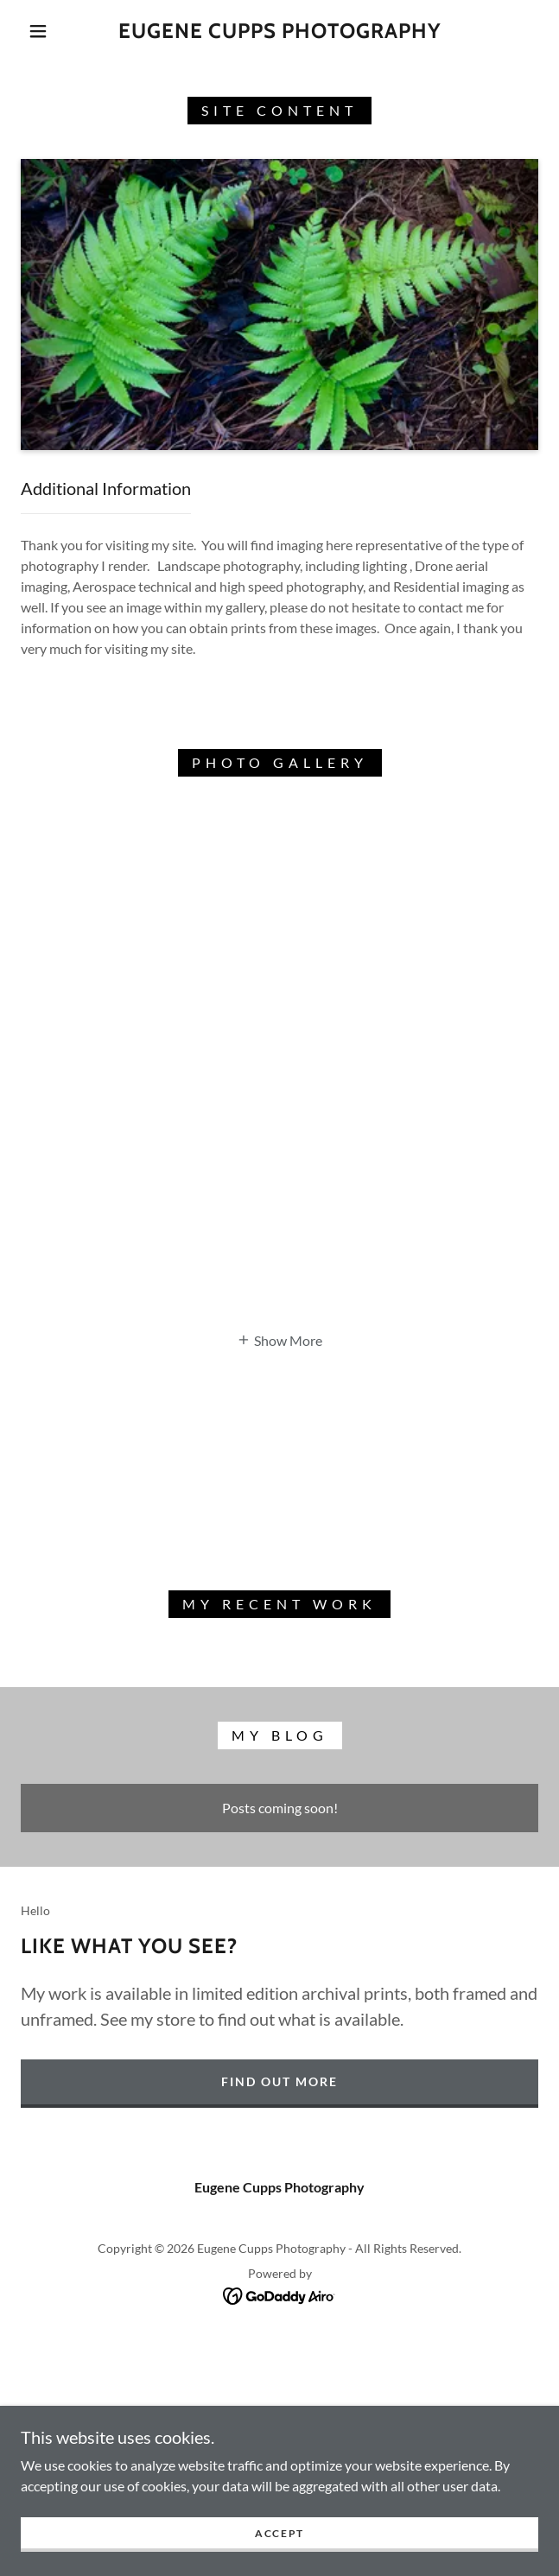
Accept (279, 2556)
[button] (47, 31)
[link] (279, 31)
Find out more (279, 2081)
